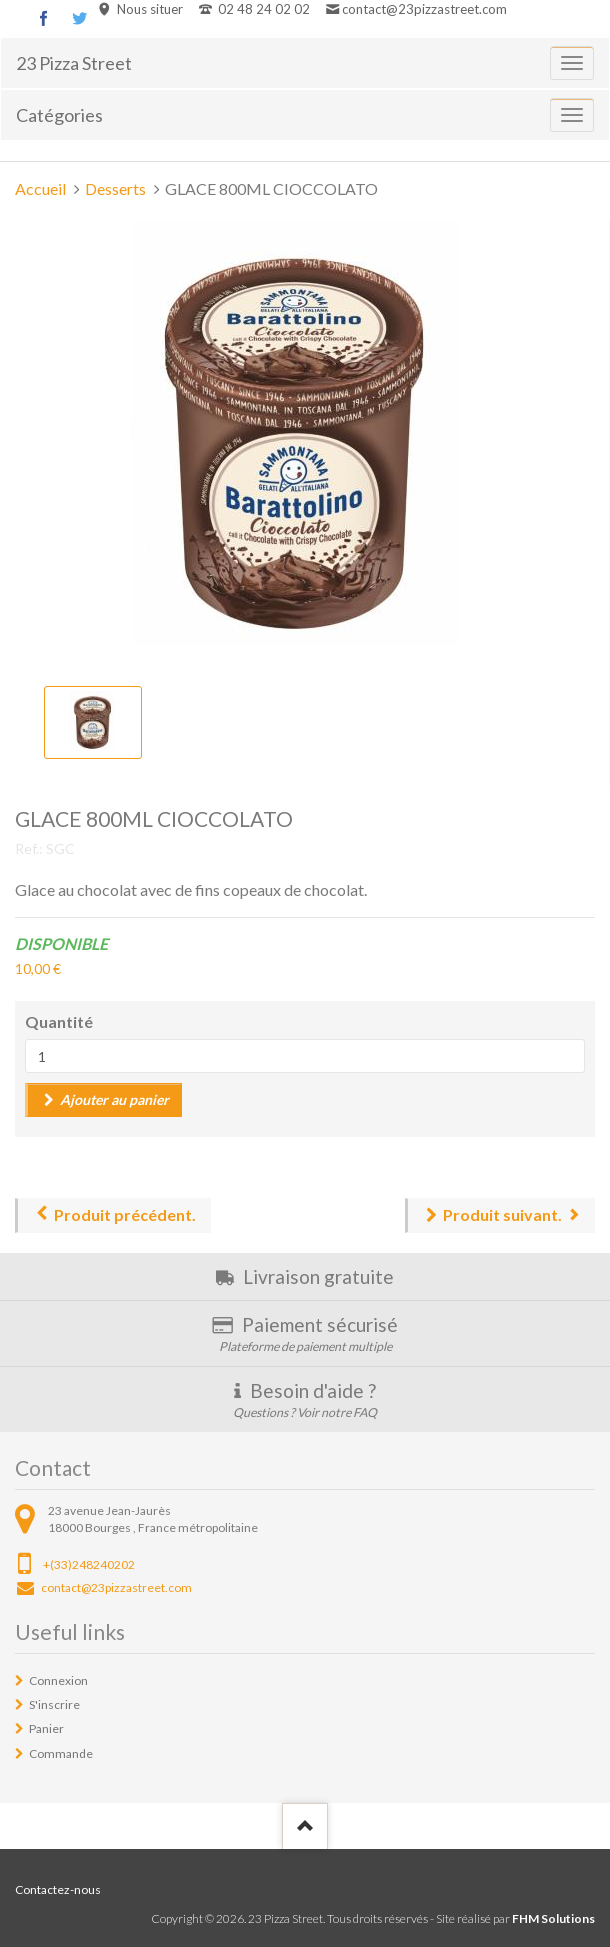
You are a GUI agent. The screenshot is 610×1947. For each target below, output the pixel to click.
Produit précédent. (125, 1214)
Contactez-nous (58, 1889)
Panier (46, 1728)
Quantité (59, 1021)
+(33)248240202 (89, 1564)
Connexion (58, 1680)
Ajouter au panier (114, 1099)
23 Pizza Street (74, 63)
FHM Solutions (553, 1918)
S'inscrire (54, 1704)
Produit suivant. (502, 1214)
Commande (61, 1753)
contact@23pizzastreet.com (424, 9)
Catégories (59, 115)
